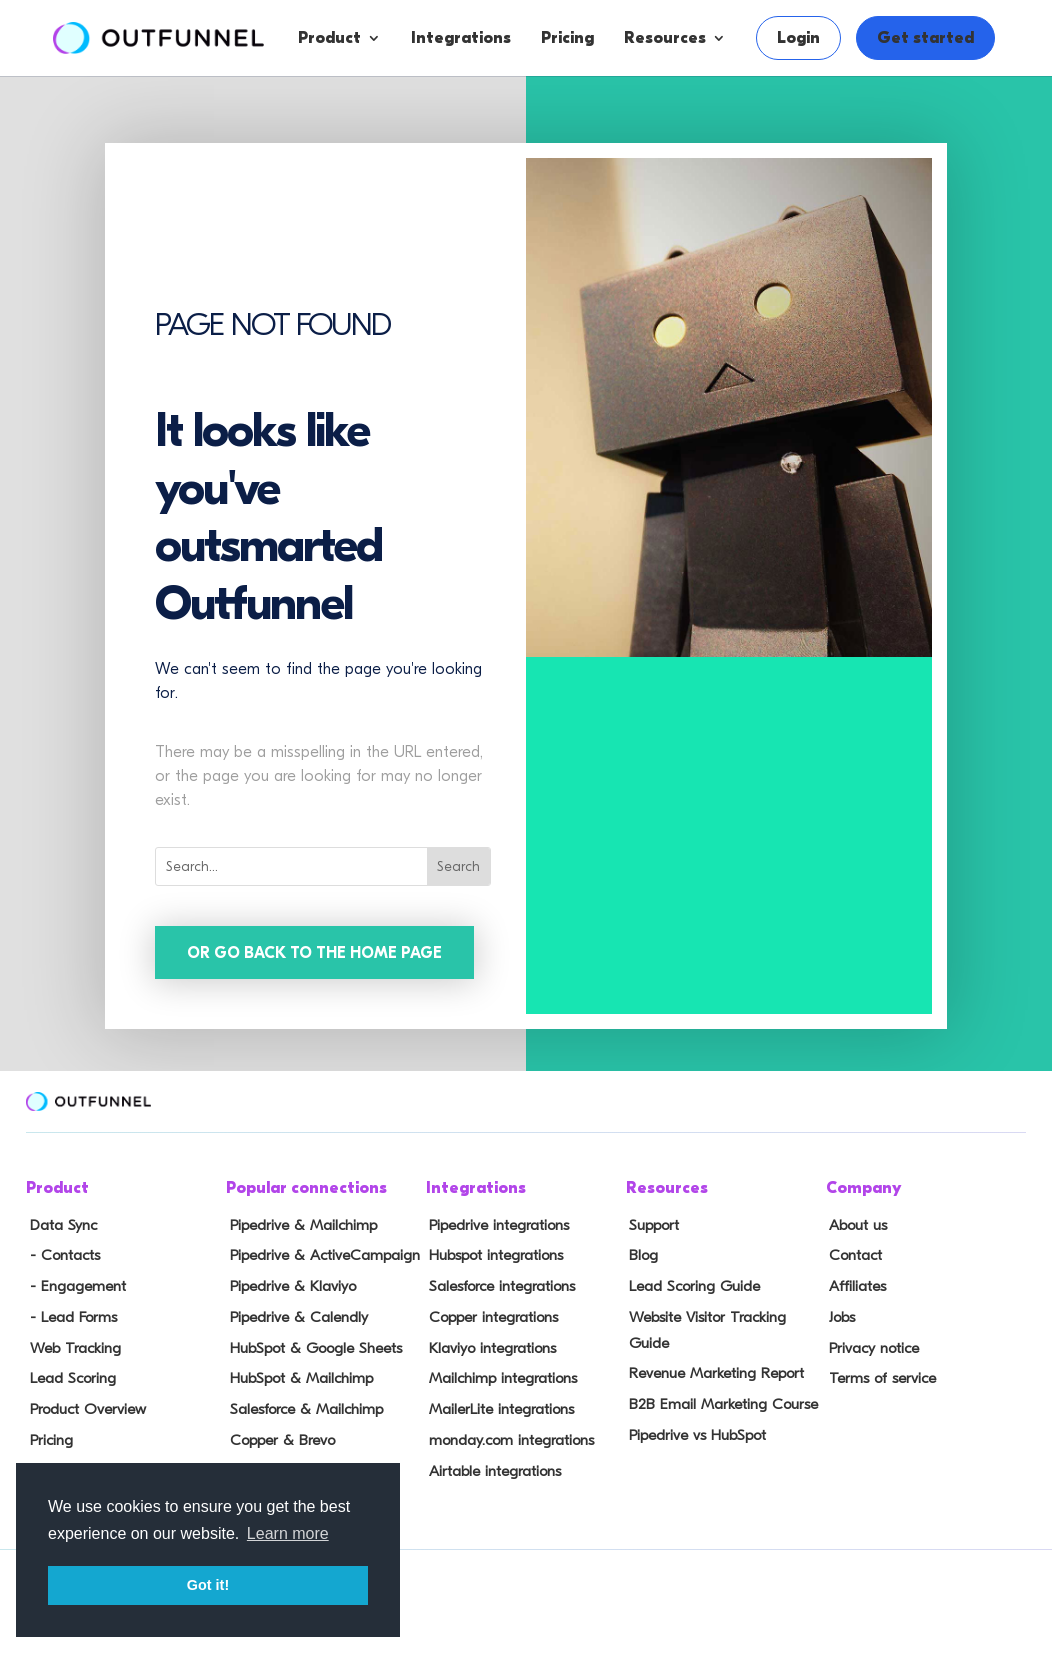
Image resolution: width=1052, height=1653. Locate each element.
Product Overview (84, 1404)
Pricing (567, 38)
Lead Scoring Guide (690, 1286)
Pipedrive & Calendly (293, 1315)
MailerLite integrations (498, 1404)
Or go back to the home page (316, 953)
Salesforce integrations (499, 1286)
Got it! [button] (208, 1585)
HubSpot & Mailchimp (296, 1374)
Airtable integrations (492, 1463)
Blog (640, 1256)
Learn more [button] (288, 1533)
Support (651, 1227)
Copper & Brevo (277, 1433)
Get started (925, 38)
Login (798, 38)
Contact (852, 1256)
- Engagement (73, 1286)
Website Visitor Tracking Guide (725, 1315)
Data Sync (59, 1227)
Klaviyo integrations (489, 1345)
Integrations (461, 38)
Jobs (839, 1315)
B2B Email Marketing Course (718, 1374)
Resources (665, 38)
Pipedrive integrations (496, 1227)
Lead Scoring (68, 1374)
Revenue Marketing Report (712, 1345)
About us (854, 1227)
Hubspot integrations (493, 1256)
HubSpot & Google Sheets (310, 1345)
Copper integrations (490, 1315)
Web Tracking (71, 1345)
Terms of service (878, 1374)
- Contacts (60, 1256)
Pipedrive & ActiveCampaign (319, 1256)
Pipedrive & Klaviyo (288, 1286)
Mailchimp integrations (500, 1374)
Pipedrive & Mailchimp (298, 1227)
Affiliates (854, 1286)
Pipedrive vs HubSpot (693, 1404)
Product (329, 38)
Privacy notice (870, 1345)
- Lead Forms (68, 1315)
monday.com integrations (508, 1433)
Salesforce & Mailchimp (302, 1404)
